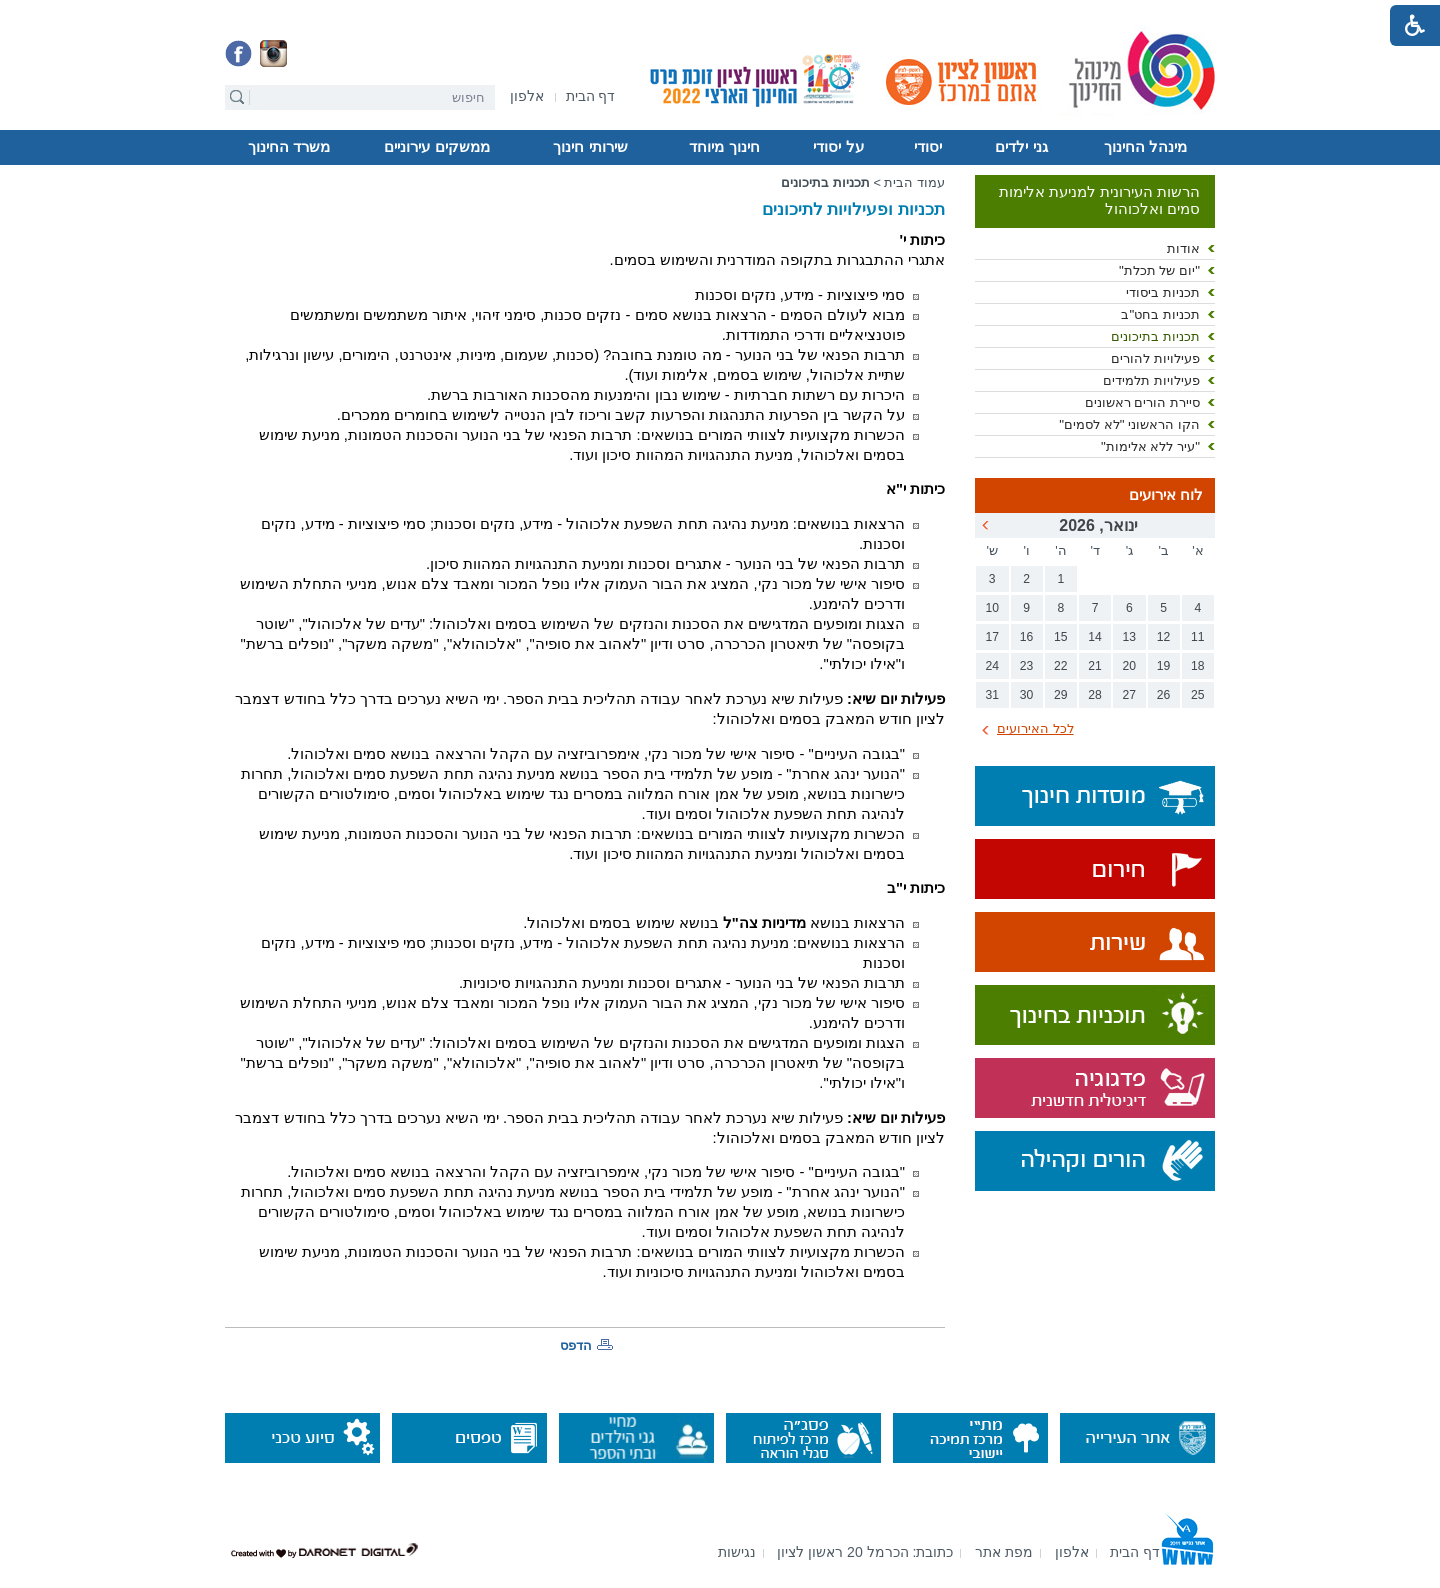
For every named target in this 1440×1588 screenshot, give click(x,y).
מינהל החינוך (1145, 147)
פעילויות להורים (1155, 358)
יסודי (928, 147)
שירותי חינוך (590, 147)
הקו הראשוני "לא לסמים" (1129, 424)
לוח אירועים (1166, 495)
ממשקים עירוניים (436, 147)
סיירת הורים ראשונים (1142, 402)
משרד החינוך (289, 147)
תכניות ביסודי (1163, 292)
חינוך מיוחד (724, 147)
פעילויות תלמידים (1151, 380)
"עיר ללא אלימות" (1150, 446)
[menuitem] (527, 96)
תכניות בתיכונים (1155, 336)
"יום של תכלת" (1159, 270)
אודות (1183, 248)
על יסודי (838, 147)
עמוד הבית (914, 182)
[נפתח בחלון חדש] (527, 97)
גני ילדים (1021, 147)
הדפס (576, 1345)
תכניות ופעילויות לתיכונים (853, 209)
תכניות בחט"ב (1160, 314)
